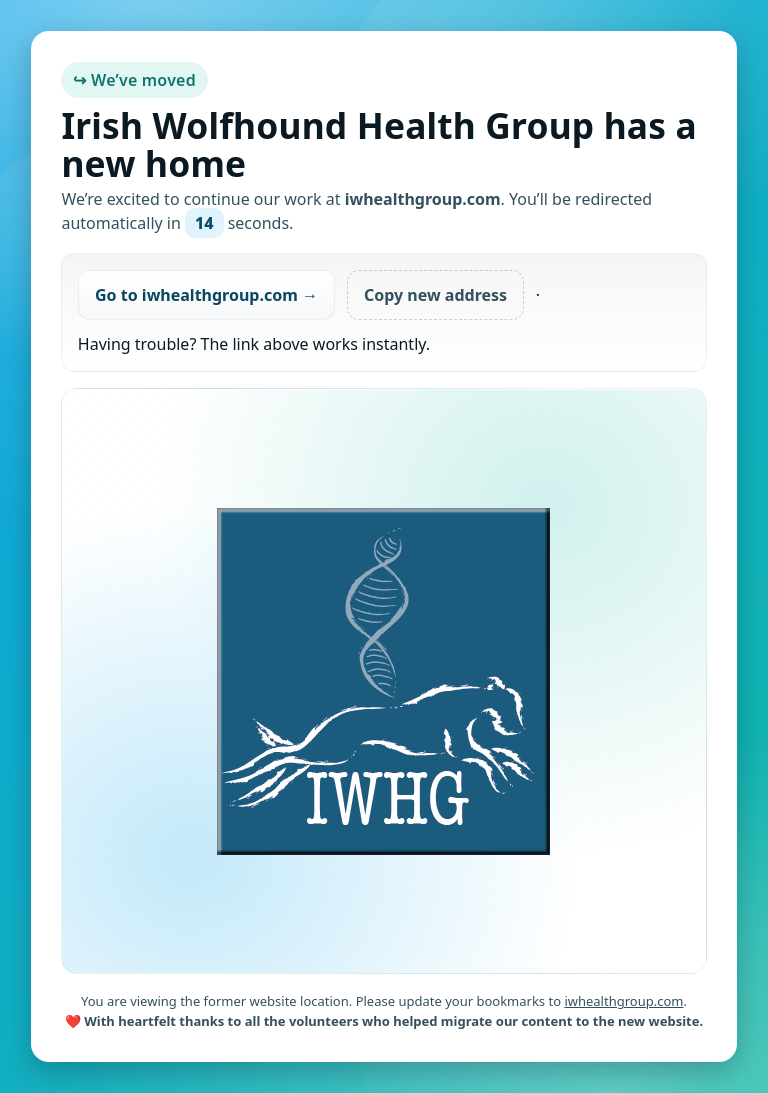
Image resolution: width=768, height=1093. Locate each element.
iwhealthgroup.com (623, 1001)
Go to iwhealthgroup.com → (206, 295)
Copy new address (435, 295)
